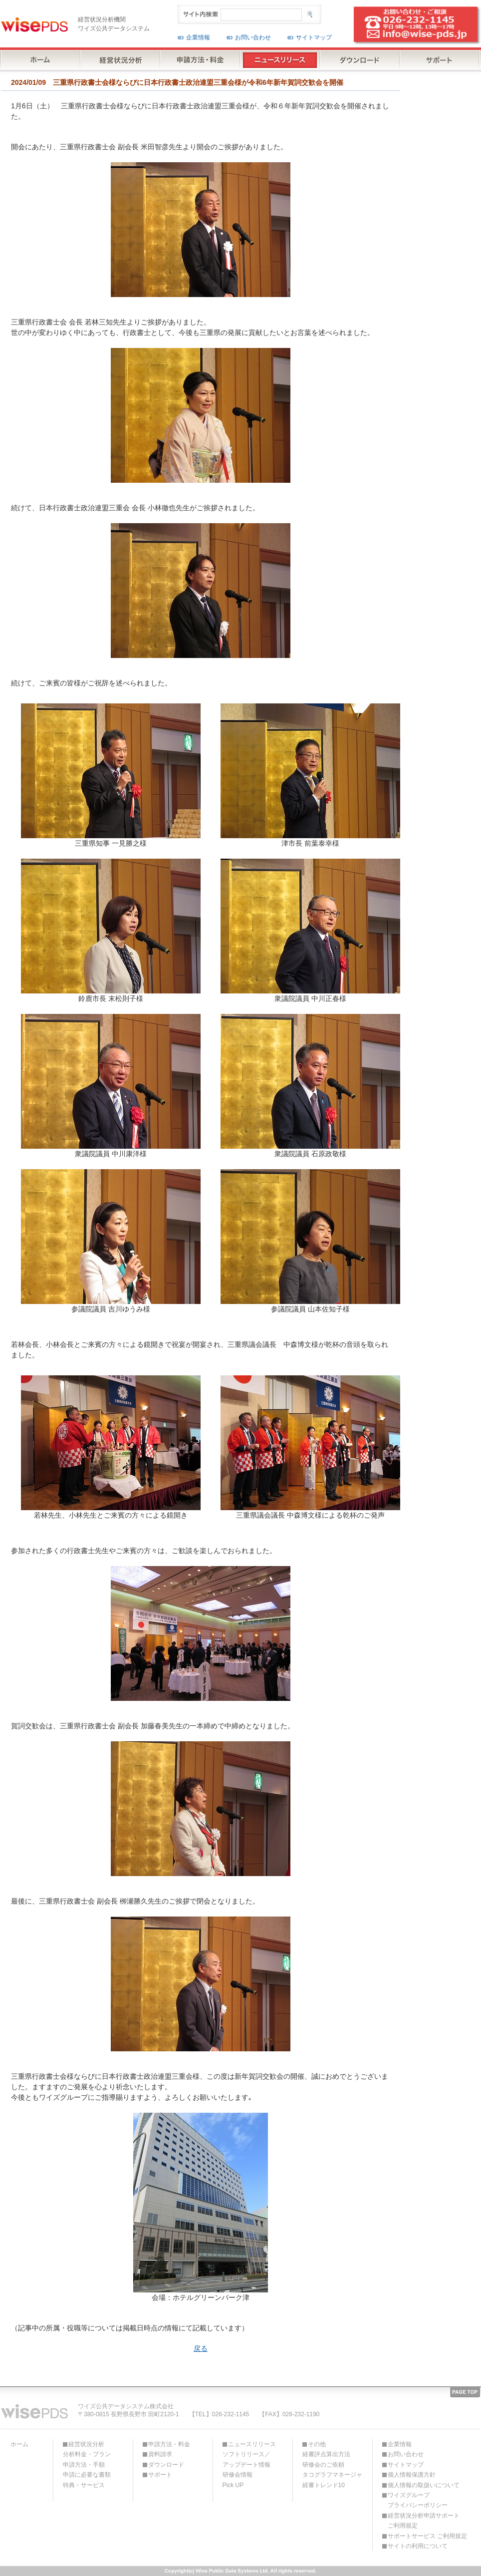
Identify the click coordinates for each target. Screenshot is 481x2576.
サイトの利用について (418, 2546)
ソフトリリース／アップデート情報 (246, 2459)
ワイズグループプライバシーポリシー (418, 2500)
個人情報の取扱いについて (424, 2485)
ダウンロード (166, 2464)
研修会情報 (237, 2474)
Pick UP (233, 2485)
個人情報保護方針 (412, 2474)
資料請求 (160, 2454)
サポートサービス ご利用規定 (427, 2536)
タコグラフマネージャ (332, 2474)
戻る (201, 2348)
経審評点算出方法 (326, 2454)
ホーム (19, 2444)
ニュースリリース (252, 2444)
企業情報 (198, 37)
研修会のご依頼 (323, 2464)
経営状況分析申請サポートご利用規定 (424, 2520)
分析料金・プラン (87, 2454)
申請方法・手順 (84, 2464)
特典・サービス (84, 2485)
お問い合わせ (253, 37)
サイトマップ (314, 37)
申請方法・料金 (169, 2444)
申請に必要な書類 (87, 2474)
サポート (160, 2474)
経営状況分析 (86, 2444)
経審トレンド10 (323, 2485)
